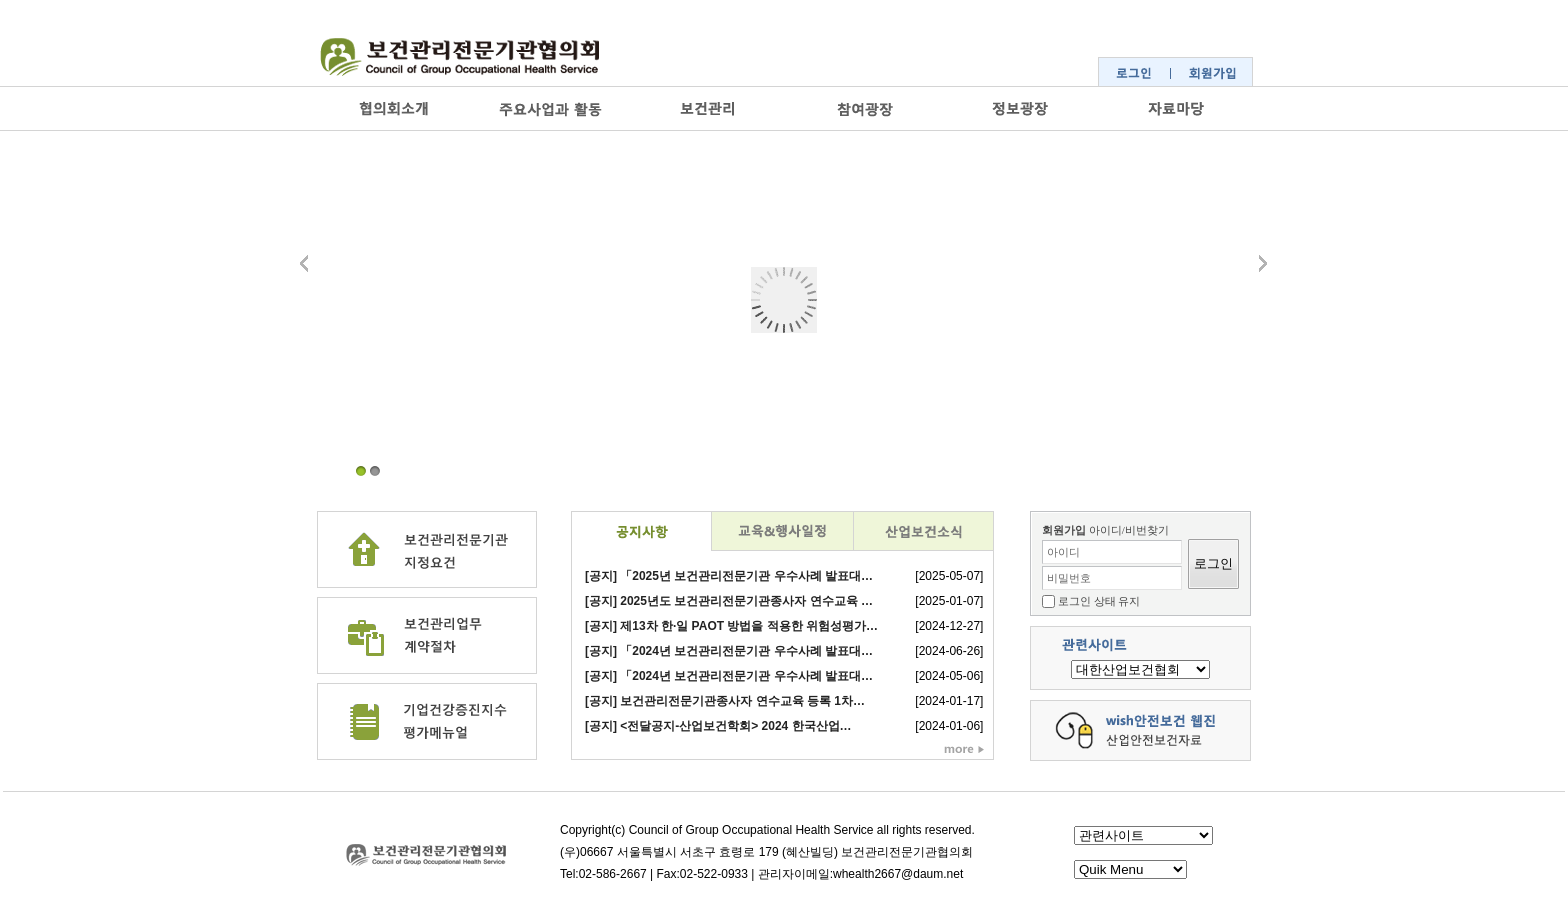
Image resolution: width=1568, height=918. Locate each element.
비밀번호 (1069, 578)
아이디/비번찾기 (1129, 530)
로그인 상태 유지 (1099, 601)
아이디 (1063, 552)
